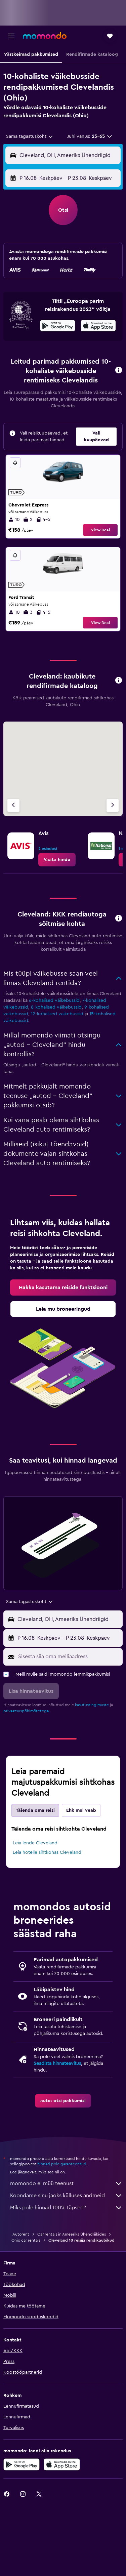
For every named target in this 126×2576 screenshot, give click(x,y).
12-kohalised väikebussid (57, 1014)
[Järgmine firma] (113, 805)
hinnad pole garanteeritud (61, 2164)
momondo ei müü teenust (66, 2183)
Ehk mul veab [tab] (81, 1810)
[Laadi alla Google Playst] (57, 326)
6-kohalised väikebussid (54, 1000)
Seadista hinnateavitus (57, 2063)
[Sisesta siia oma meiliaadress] (68, 1656)
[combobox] (29, 136)
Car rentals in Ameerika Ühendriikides (71, 2234)
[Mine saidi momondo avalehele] (45, 35)
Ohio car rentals (25, 2240)
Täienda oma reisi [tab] (35, 1810)
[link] (57, 859)
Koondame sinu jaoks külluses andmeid (66, 2196)
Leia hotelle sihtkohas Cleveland (47, 1852)
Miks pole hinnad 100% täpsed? (66, 2208)
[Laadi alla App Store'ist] (98, 326)
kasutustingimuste (92, 1705)
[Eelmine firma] (13, 805)
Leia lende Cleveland (35, 1843)
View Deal (100, 530)
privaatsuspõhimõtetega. (26, 1711)
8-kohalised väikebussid (56, 1007)
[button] (11, 36)
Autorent (20, 2234)
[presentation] (98, 325)
